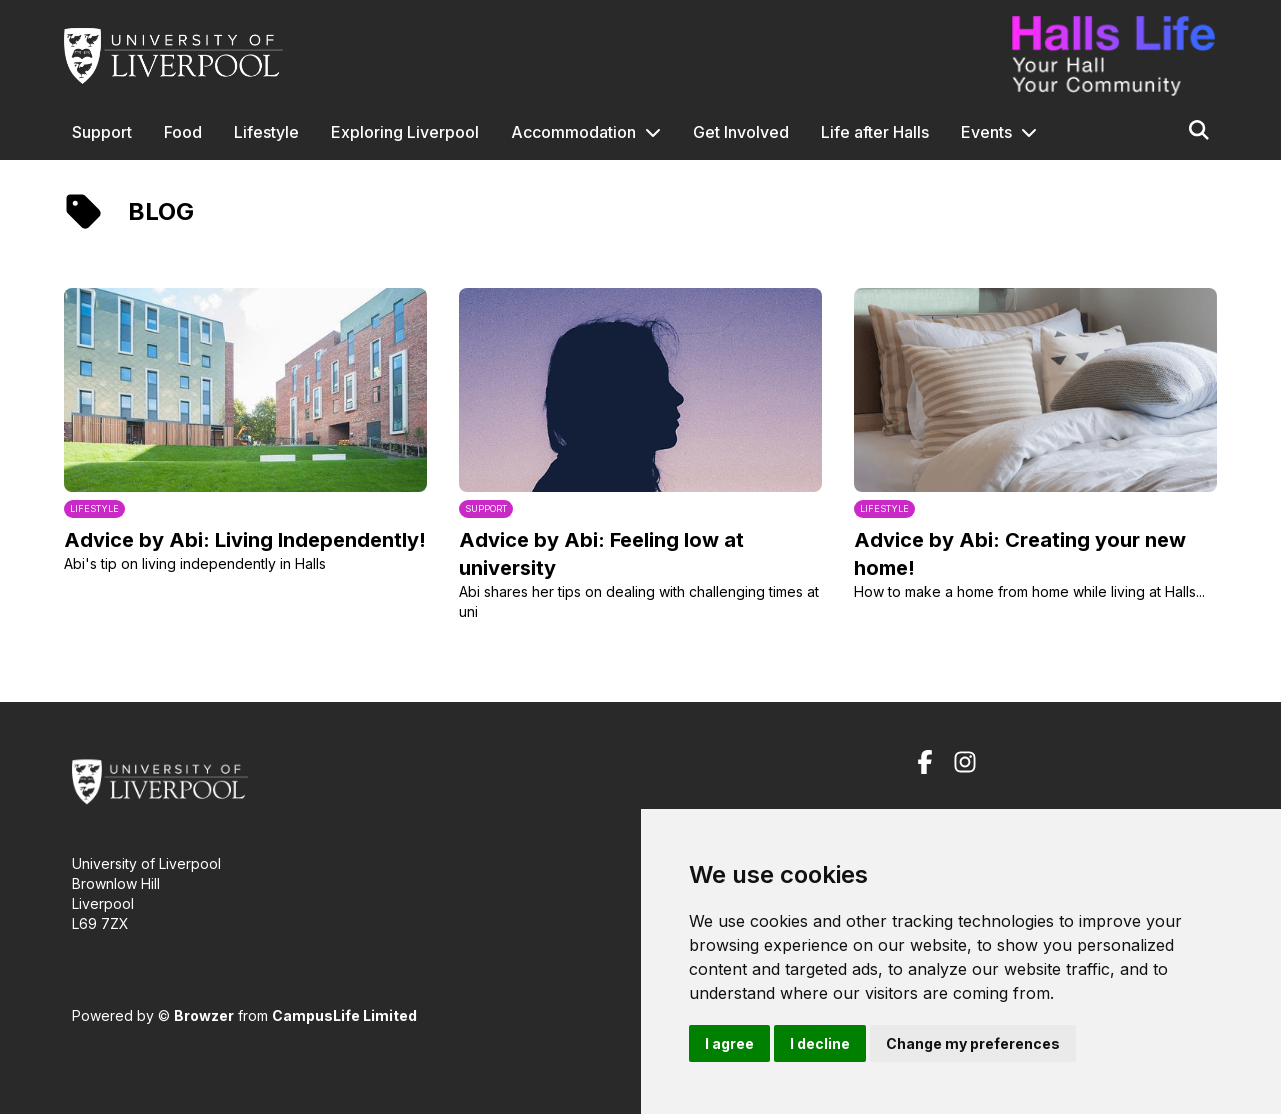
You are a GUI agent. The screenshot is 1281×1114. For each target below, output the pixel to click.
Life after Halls (875, 132)
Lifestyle (266, 132)
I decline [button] (820, 1043)
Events (986, 132)
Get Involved (741, 132)
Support (102, 132)
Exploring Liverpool (405, 132)
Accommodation (573, 132)
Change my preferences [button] (973, 1043)
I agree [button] (729, 1043)
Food (183, 132)
